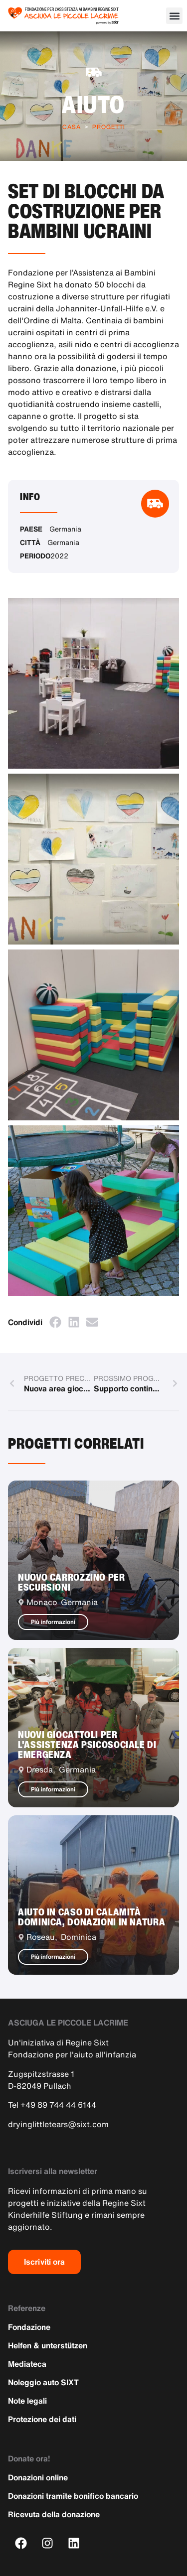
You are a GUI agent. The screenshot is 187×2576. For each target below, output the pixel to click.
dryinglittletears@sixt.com (58, 2124)
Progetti (108, 127)
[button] (174, 15)
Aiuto (93, 104)
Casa (71, 127)
